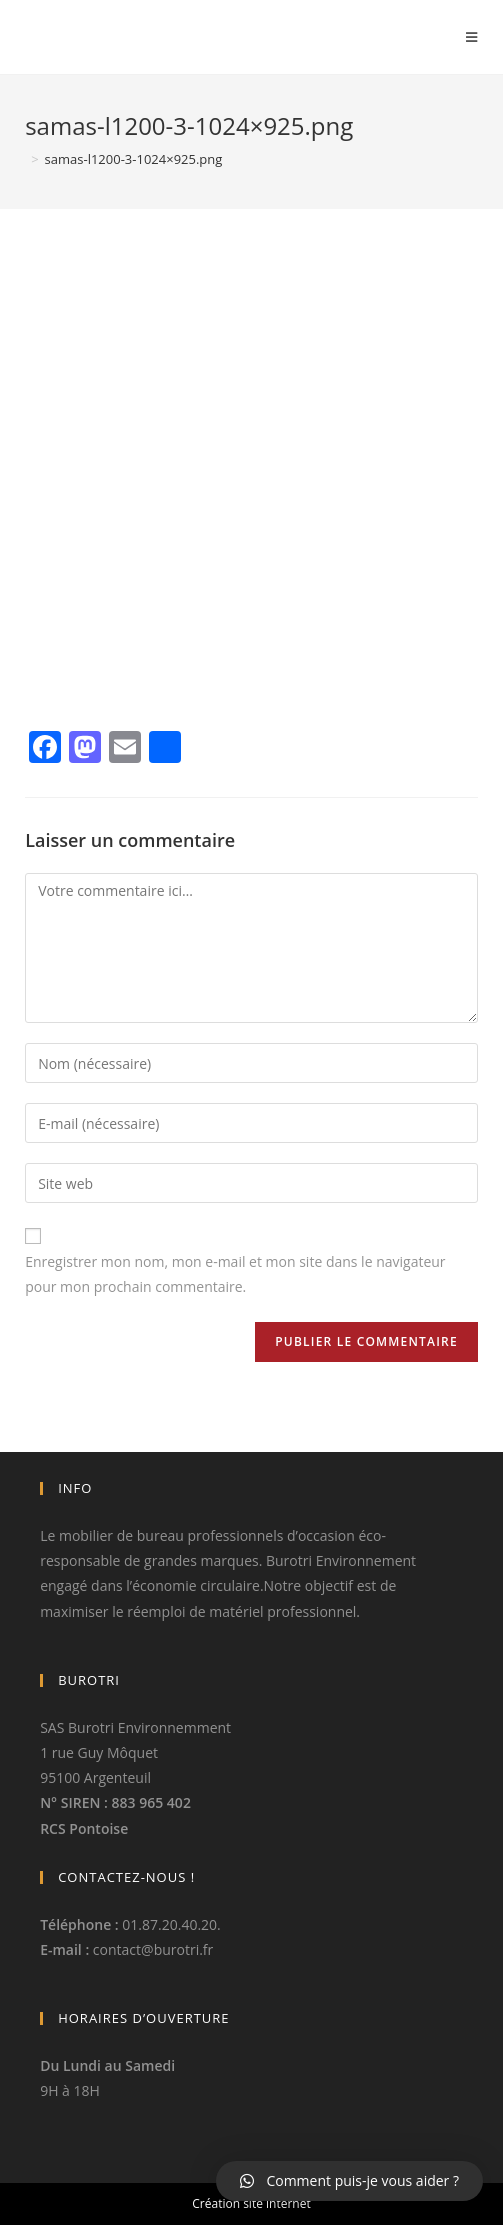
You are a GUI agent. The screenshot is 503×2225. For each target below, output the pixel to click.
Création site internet (251, 2203)
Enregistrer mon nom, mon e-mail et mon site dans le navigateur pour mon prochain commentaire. (235, 1274)
